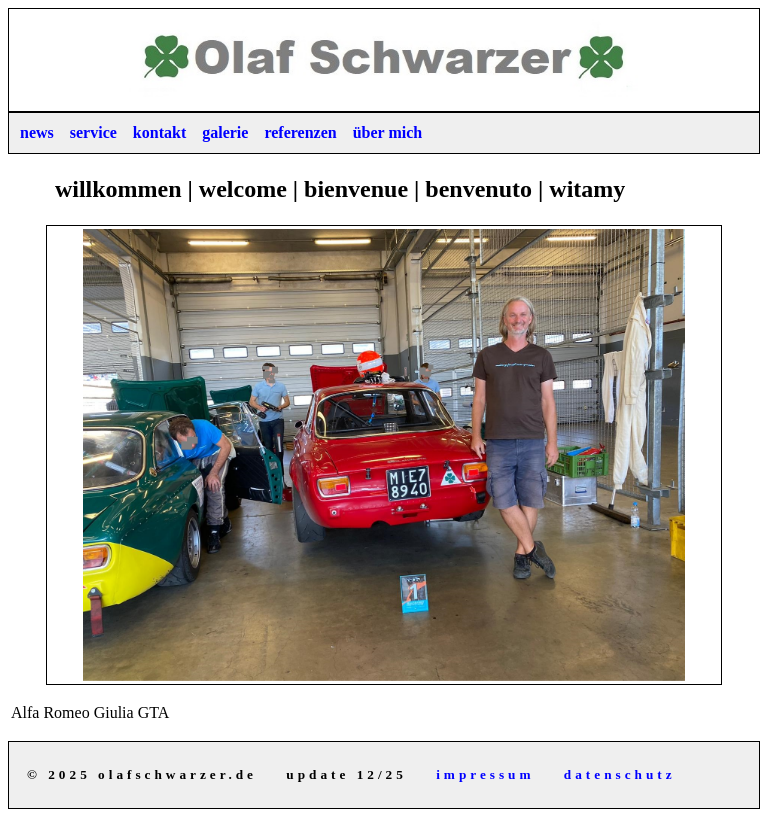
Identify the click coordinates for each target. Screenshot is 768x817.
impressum (485, 774)
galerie (225, 132)
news (37, 132)
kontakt (159, 132)
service (93, 132)
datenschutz (620, 774)
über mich (387, 132)
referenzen (300, 132)
